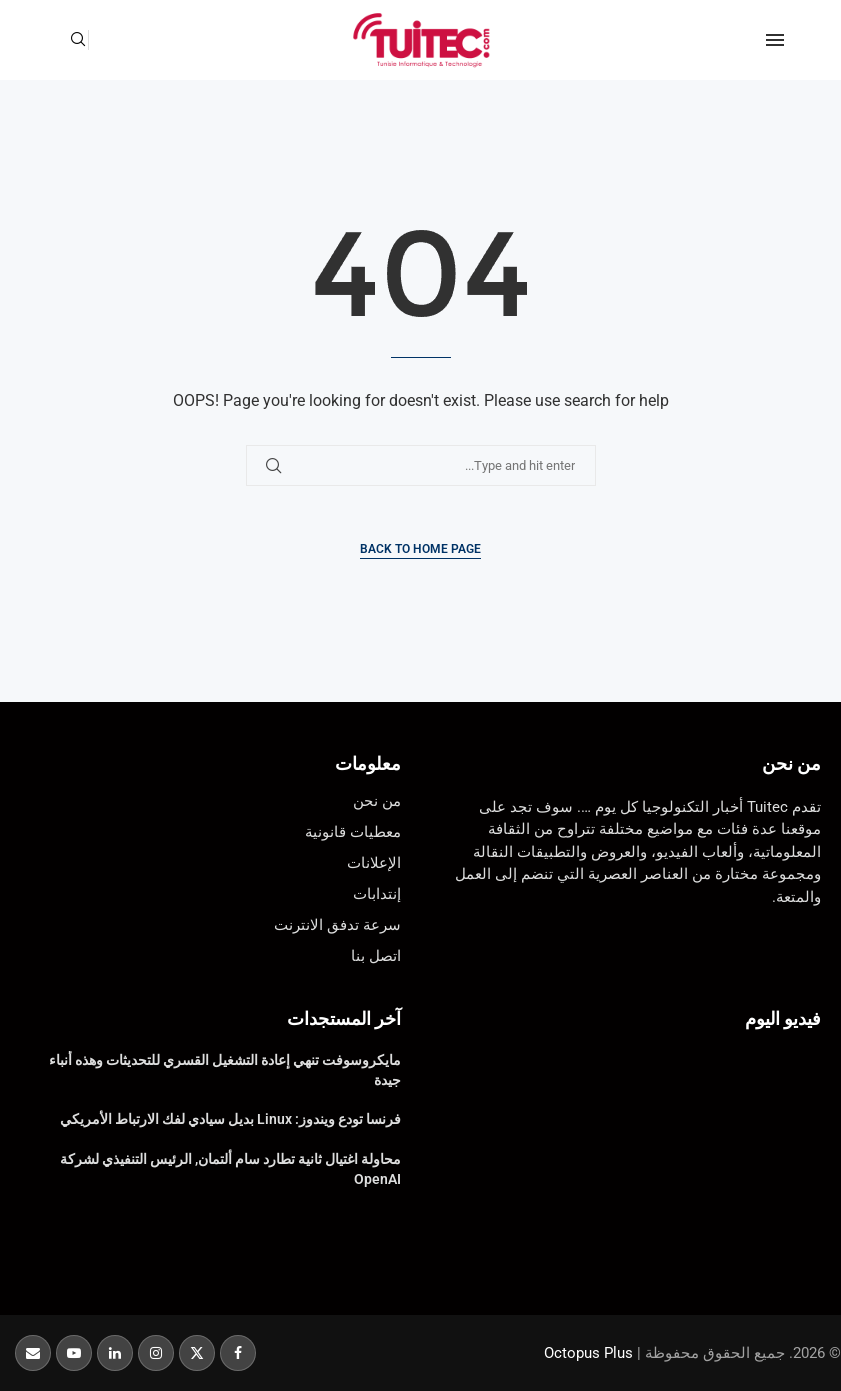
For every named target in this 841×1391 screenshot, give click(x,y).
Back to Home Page (420, 549)
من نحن (791, 763)
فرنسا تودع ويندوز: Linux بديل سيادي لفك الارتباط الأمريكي (230, 1119)
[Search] (78, 40)
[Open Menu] (775, 40)
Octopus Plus (588, 1353)
